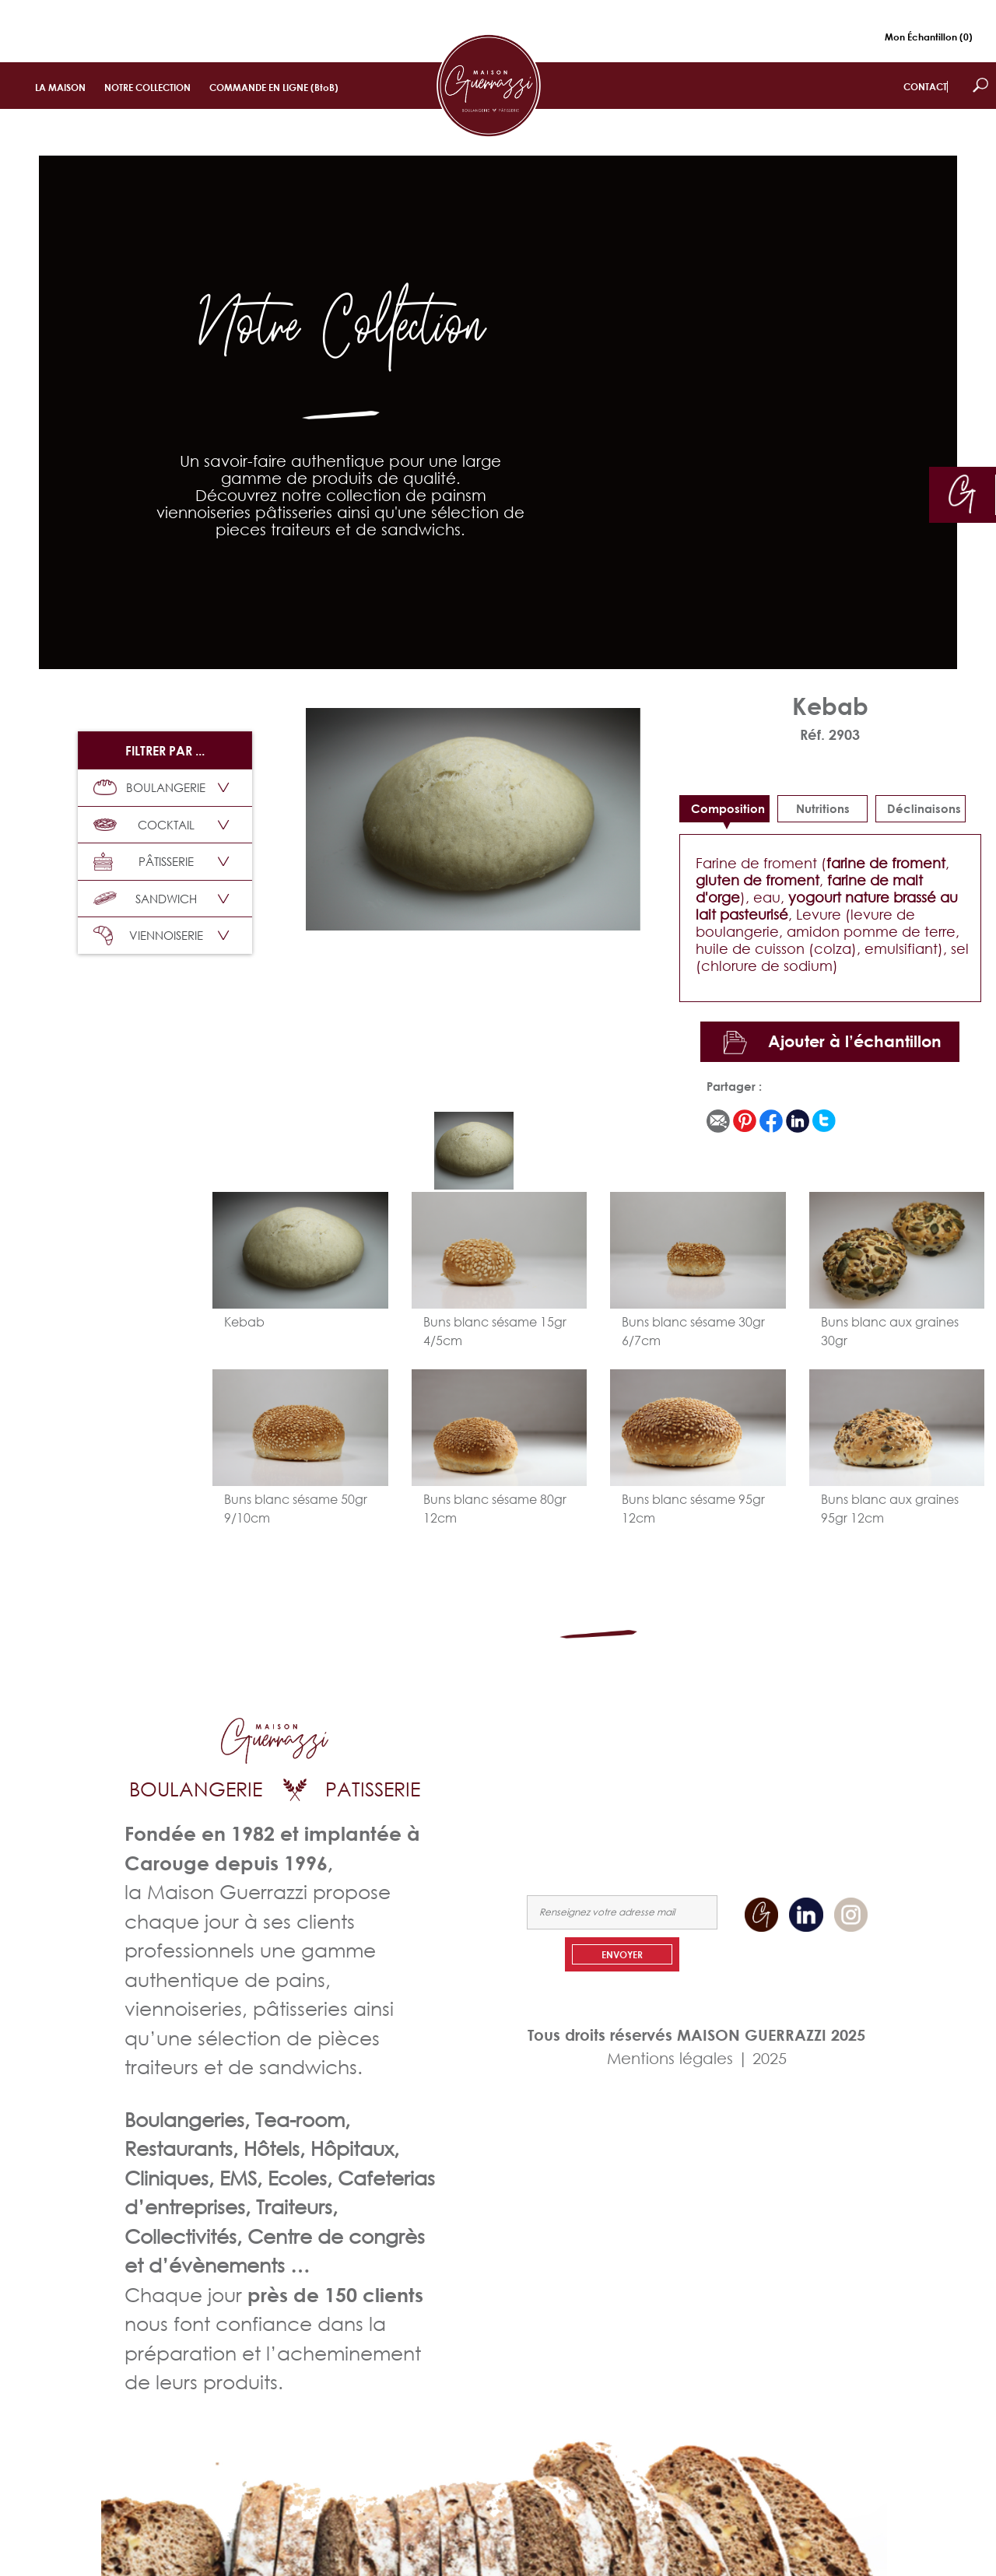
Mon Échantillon (929, 37)
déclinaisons (924, 808)
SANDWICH (145, 898)
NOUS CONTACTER (829, 1792)
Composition (728, 808)
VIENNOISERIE (148, 935)
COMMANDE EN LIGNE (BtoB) (273, 87)
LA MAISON (60, 87)
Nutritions (823, 808)
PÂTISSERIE (143, 861)
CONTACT (925, 87)
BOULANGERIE (149, 787)
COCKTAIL (144, 824)
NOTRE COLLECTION (147, 87)
